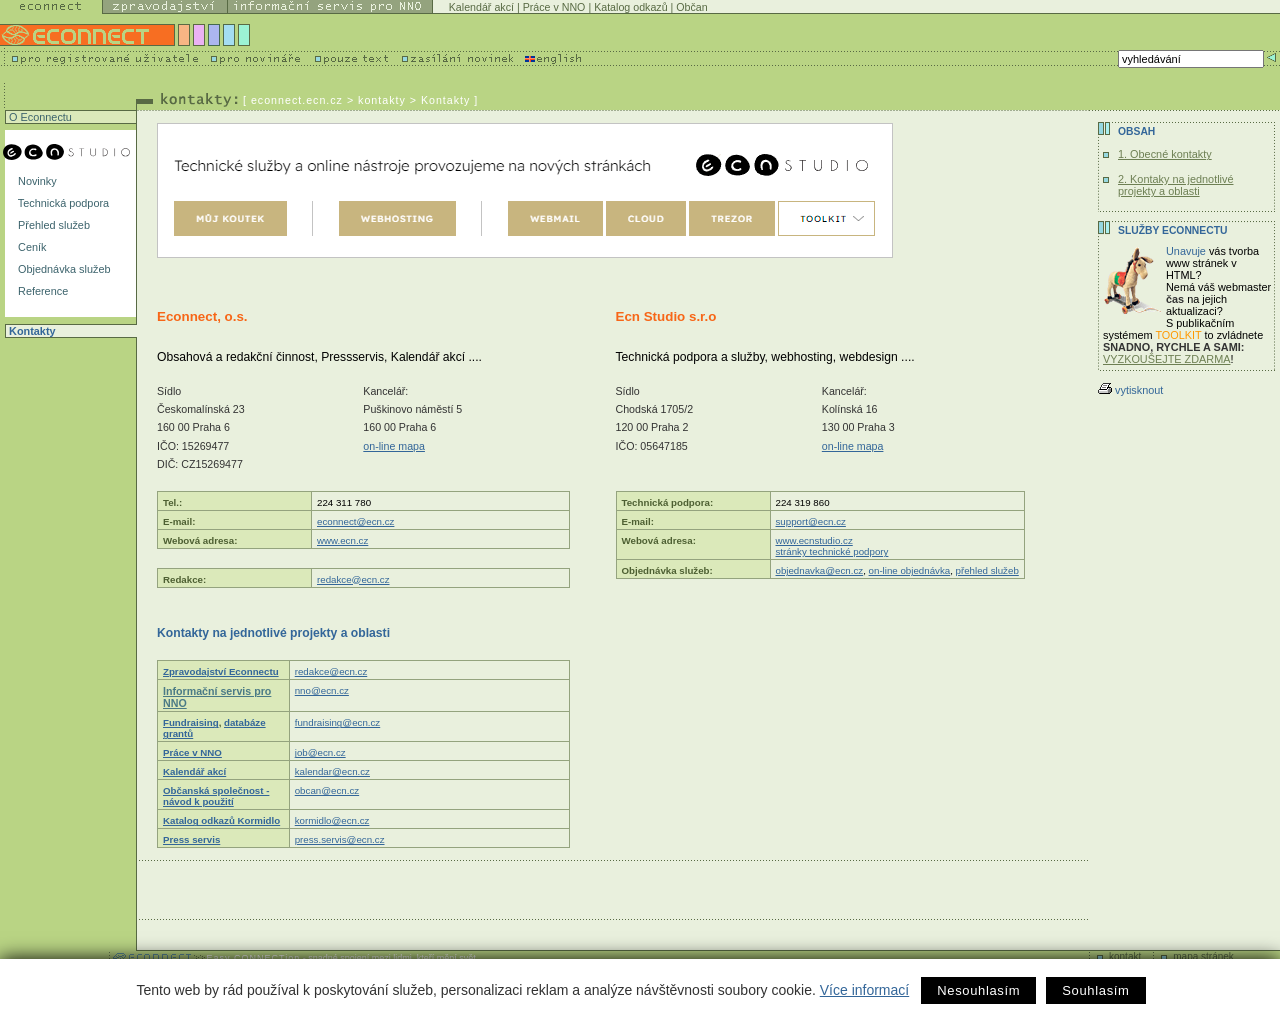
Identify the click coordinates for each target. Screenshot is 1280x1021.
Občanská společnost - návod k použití (216, 796)
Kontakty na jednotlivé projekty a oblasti (273, 633)
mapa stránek (1203, 956)
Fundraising (191, 722)
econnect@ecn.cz (355, 521)
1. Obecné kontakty (1165, 154)
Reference (41, 291)
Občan (691, 7)
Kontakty (31, 331)
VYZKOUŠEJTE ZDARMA (1167, 359)
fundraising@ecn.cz (338, 722)
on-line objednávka (910, 570)
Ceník (30, 247)
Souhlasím (1095, 990)
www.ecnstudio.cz (814, 540)
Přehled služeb (52, 225)
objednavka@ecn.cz (820, 570)
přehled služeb (987, 570)
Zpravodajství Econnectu (221, 671)
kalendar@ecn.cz (332, 771)
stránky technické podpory (832, 551)
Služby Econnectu (1172, 230)
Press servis (191, 839)
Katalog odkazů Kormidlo (221, 820)
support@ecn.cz (811, 521)
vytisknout (1130, 390)
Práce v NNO (554, 7)
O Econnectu (39, 117)
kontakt (1125, 956)
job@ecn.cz (320, 752)
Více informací (864, 990)
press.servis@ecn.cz (340, 839)
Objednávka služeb (63, 269)
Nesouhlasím (978, 990)
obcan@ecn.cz (327, 790)
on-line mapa (394, 446)
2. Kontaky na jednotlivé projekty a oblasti (1175, 185)
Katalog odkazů (630, 7)
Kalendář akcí (481, 7)
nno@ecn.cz (322, 690)
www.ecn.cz (342, 540)
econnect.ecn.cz (297, 100)
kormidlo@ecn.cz (332, 820)
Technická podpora (62, 203)
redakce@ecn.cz (353, 579)
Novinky (36, 181)
